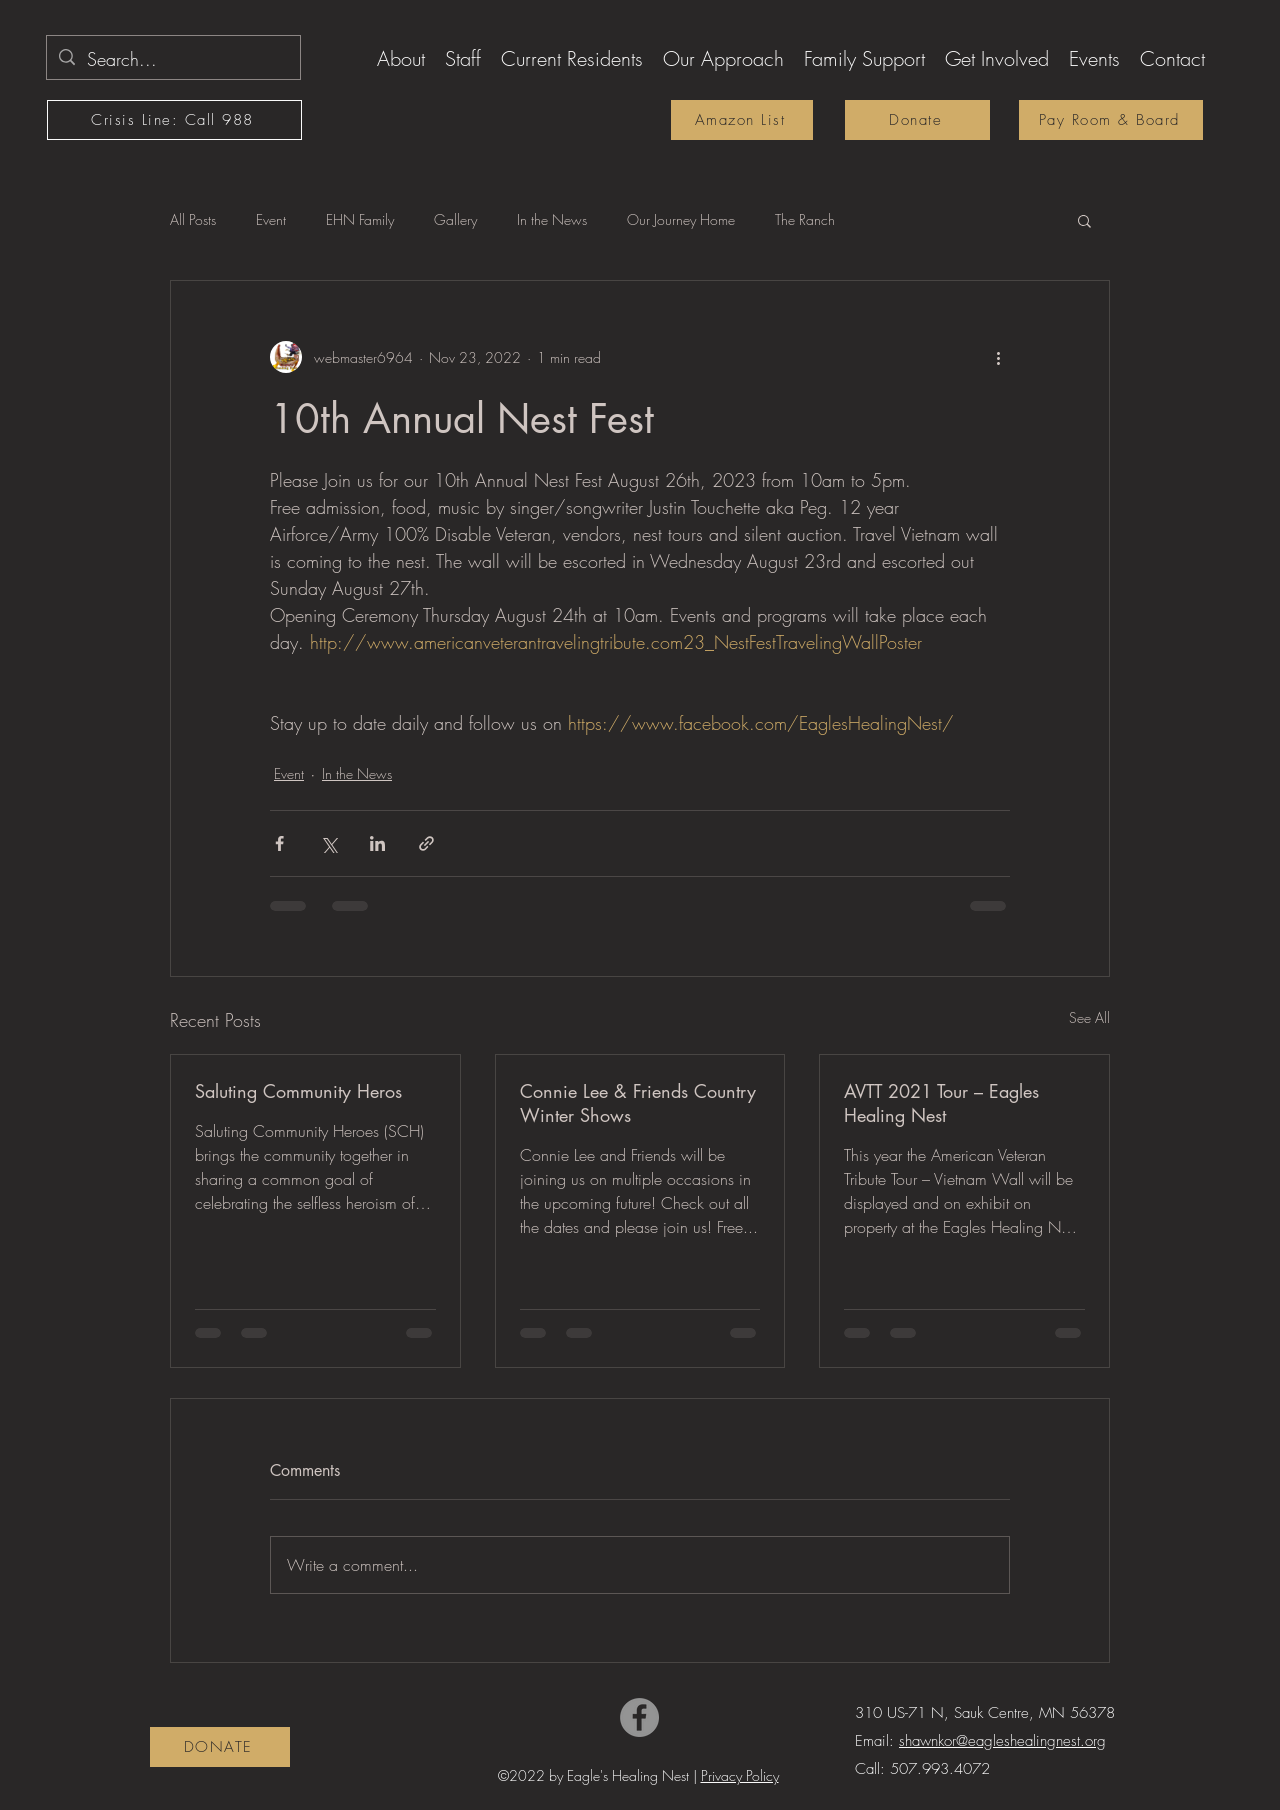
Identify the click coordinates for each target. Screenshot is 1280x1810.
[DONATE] (220, 1747)
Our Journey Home (681, 219)
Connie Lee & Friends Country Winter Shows (638, 1103)
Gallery (455, 219)
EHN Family (360, 219)
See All (1089, 1017)
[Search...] (172, 60)
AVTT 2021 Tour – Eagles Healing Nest (941, 1103)
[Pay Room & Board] (1111, 120)
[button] (401, 56)
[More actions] (998, 357)
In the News (552, 219)
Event (271, 219)
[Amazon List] (742, 120)
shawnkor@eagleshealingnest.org (1002, 1741)
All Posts (193, 219)
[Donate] (917, 120)
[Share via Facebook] (279, 843)
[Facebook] (639, 1717)
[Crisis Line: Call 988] (174, 120)
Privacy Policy (740, 1775)
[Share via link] (426, 843)
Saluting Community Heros (298, 1091)
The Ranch (805, 219)
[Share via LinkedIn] (377, 843)
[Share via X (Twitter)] (328, 843)
